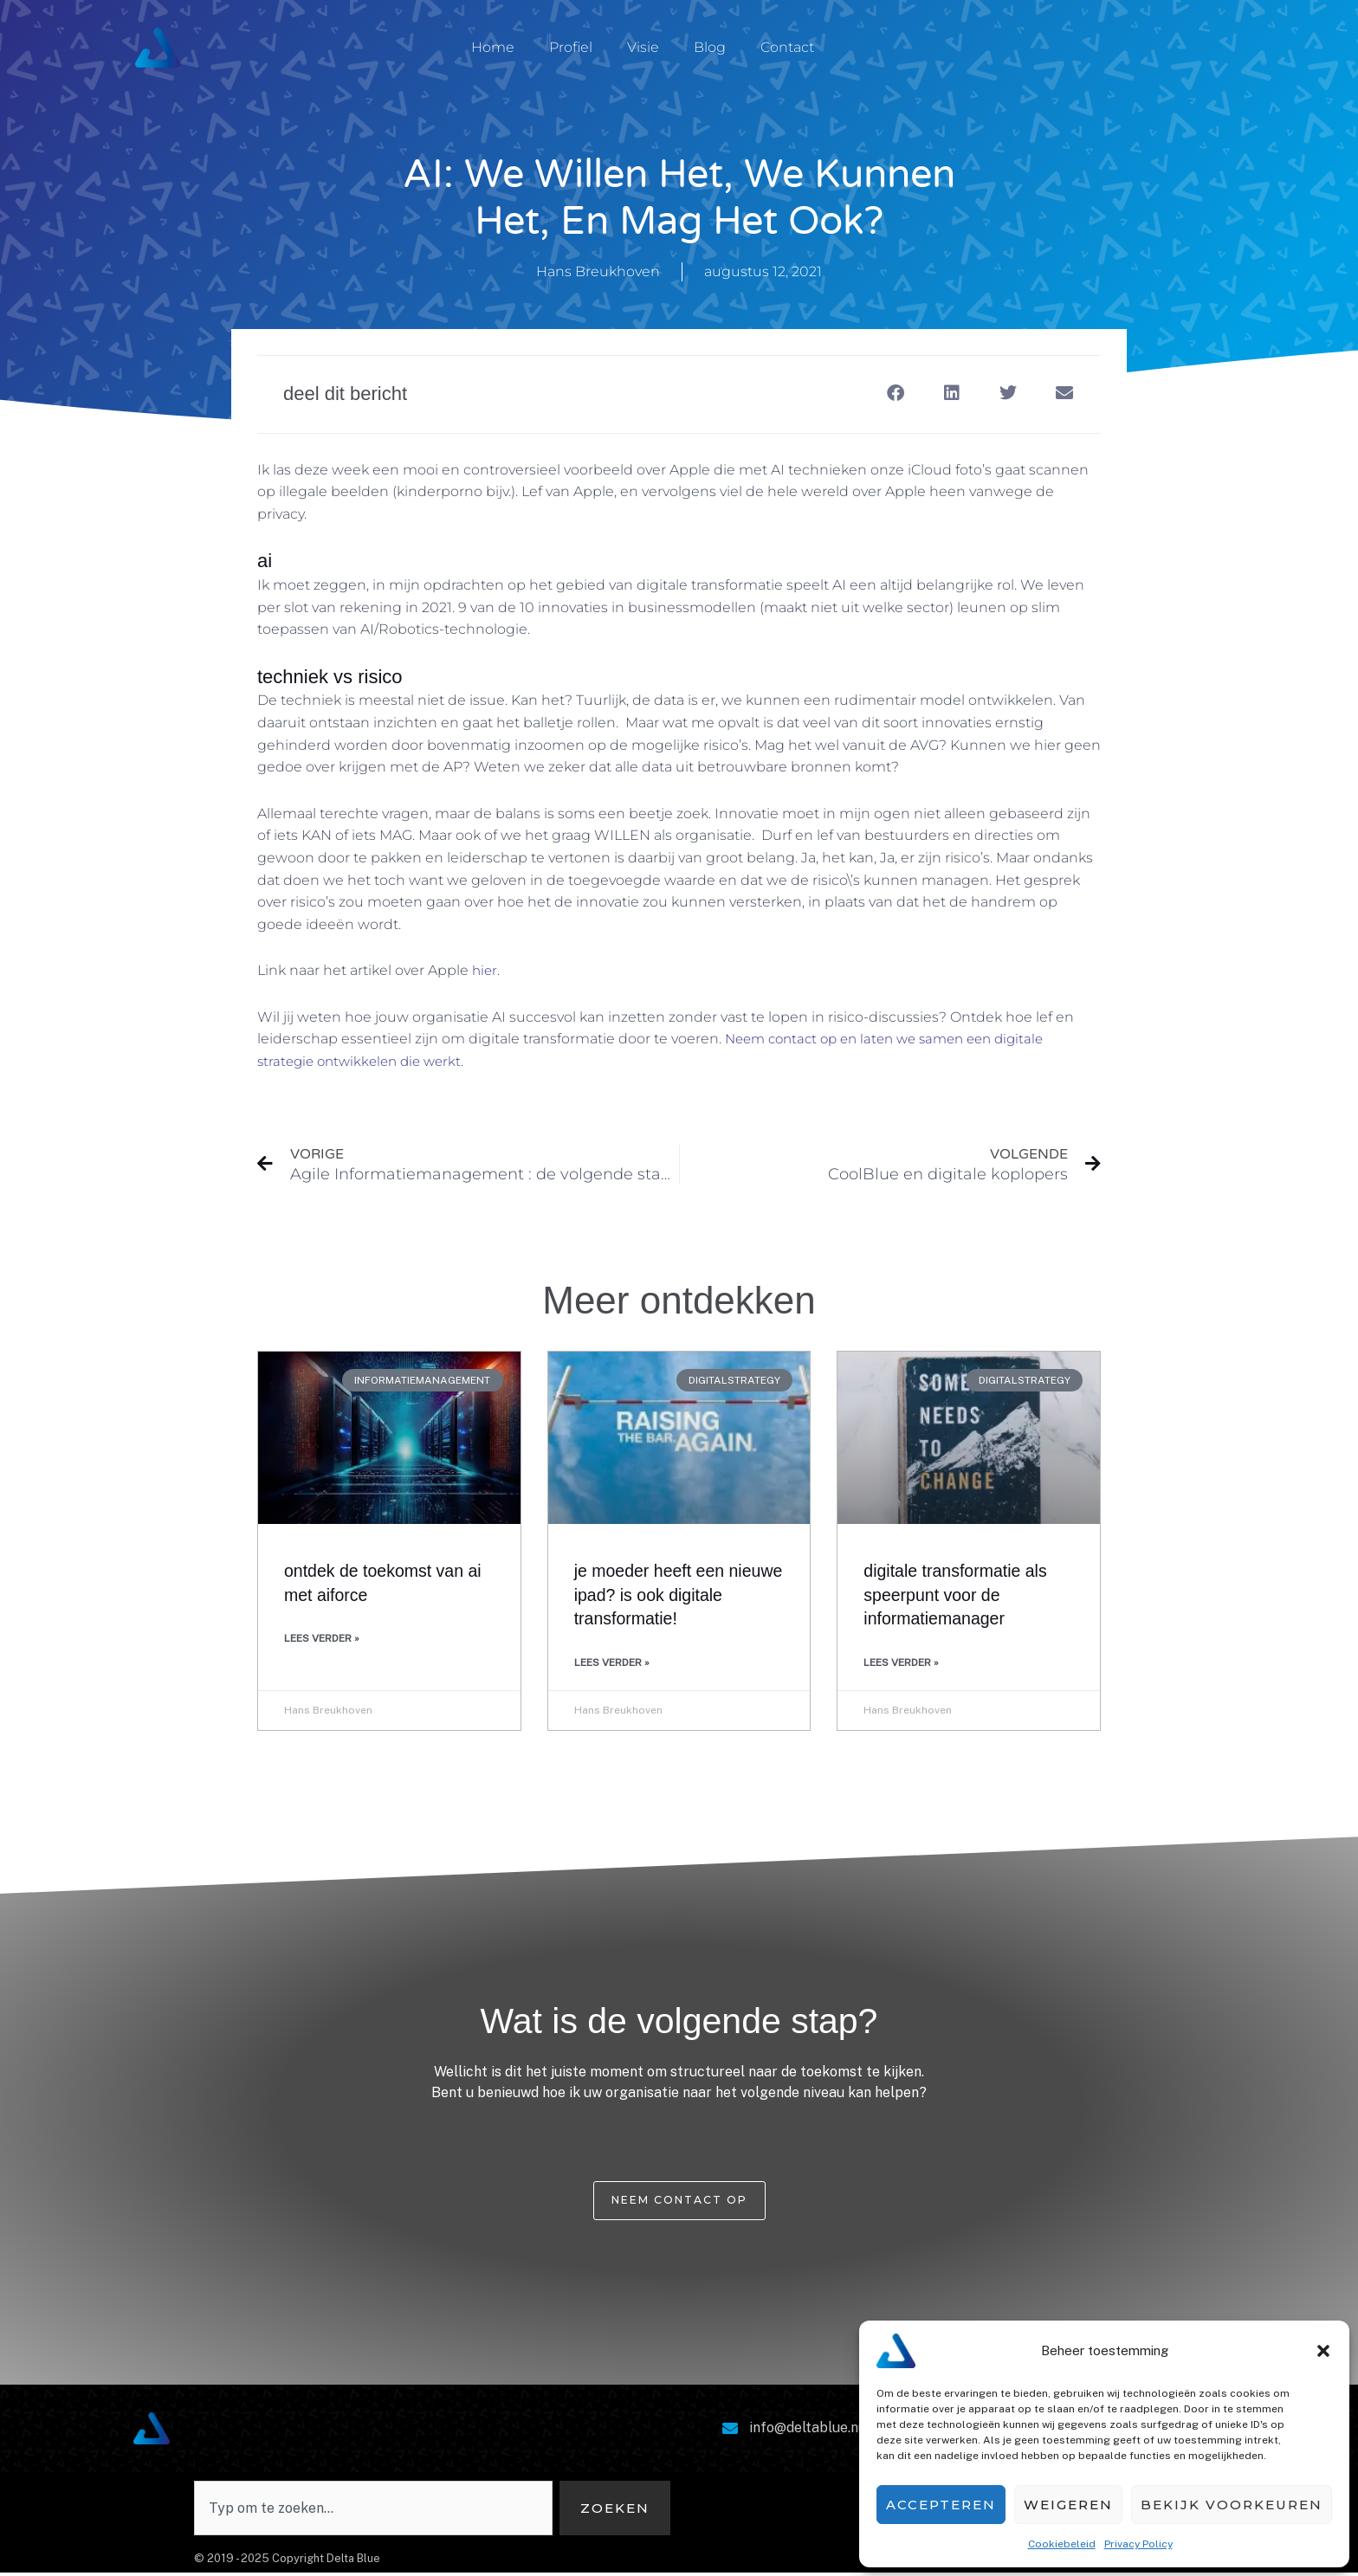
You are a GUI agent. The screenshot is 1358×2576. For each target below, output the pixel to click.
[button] (1323, 2351)
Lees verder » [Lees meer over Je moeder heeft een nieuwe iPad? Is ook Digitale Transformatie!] (612, 1664)
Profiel (570, 47)
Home (492, 47)
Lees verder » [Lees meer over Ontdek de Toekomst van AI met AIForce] (321, 1641)
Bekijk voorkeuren (1231, 2504)
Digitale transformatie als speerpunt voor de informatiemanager (962, 1596)
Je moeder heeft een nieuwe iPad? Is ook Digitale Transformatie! (661, 1596)
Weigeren (1068, 2504)
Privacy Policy (1138, 2544)
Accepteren (941, 2504)
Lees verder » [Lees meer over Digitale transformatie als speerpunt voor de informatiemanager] (901, 1664)
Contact (787, 47)
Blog (710, 47)
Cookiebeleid (1062, 2544)
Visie (643, 47)
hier (485, 970)
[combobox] (371, 2511)
